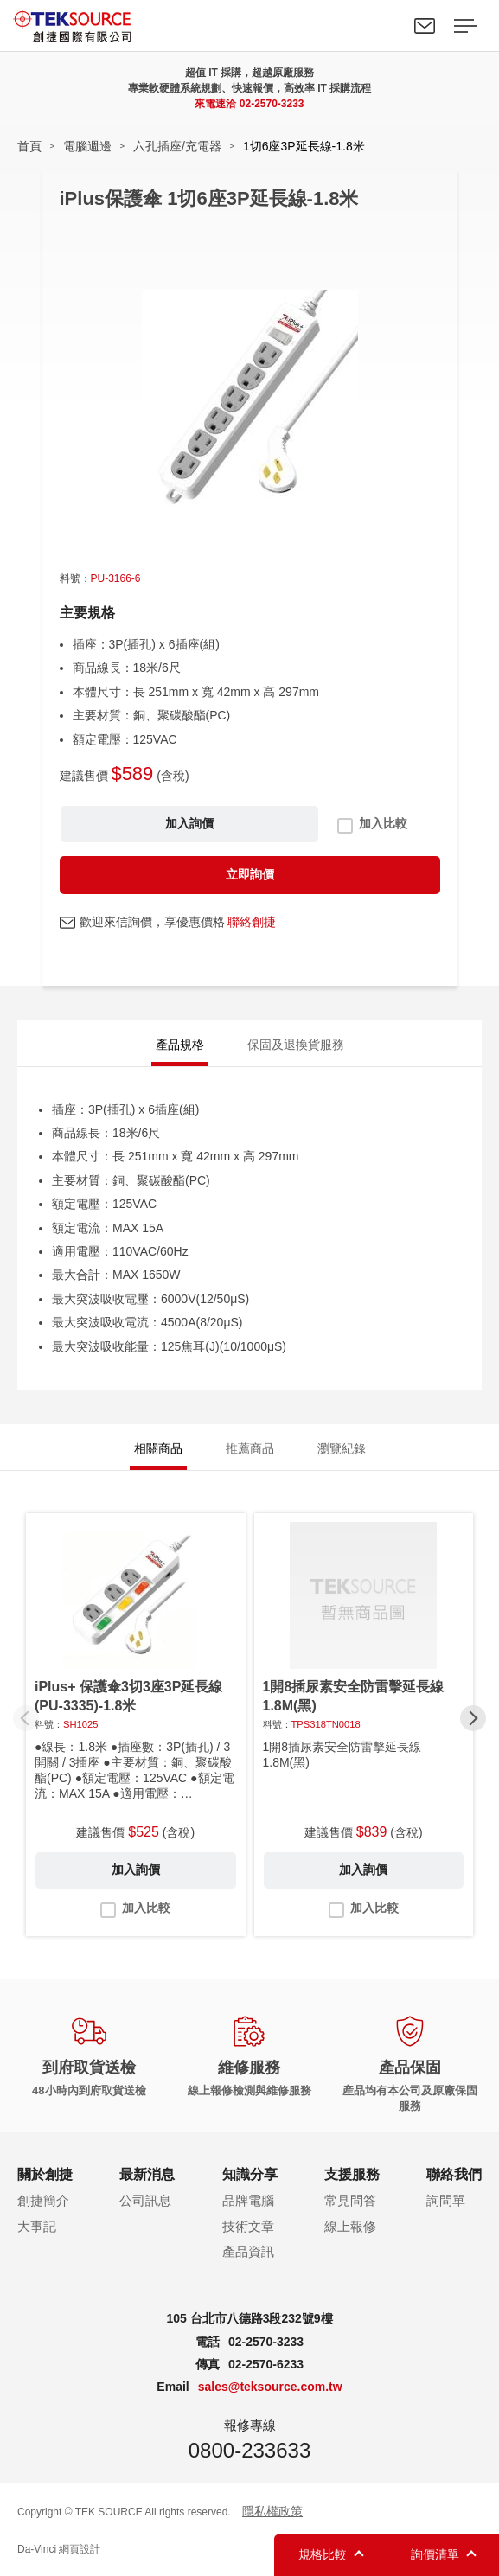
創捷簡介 (43, 2200)
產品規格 (180, 1044)
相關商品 (158, 1448)
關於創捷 (45, 2174)
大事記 (36, 2226)
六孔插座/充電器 (177, 146)
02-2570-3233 (272, 104)
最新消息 (147, 2174)
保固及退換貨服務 (295, 1044)
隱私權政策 (272, 2511)
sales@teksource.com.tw (270, 2387)
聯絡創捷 (251, 922)
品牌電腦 (248, 2200)
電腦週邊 (87, 146)
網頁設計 (79, 2549)
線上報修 (350, 2226)
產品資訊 (248, 2251)
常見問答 (350, 2200)
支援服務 (352, 2174)
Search (385, 26)
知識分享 (250, 2174)
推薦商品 (250, 1448)
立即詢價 (250, 874)
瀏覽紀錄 (341, 1448)
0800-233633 (249, 2450)
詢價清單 (435, 2554)
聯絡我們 (425, 26)
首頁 (29, 146)
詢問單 (445, 2200)
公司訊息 (145, 2200)
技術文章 (248, 2226)
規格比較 (322, 2554)
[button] (473, 1718)
